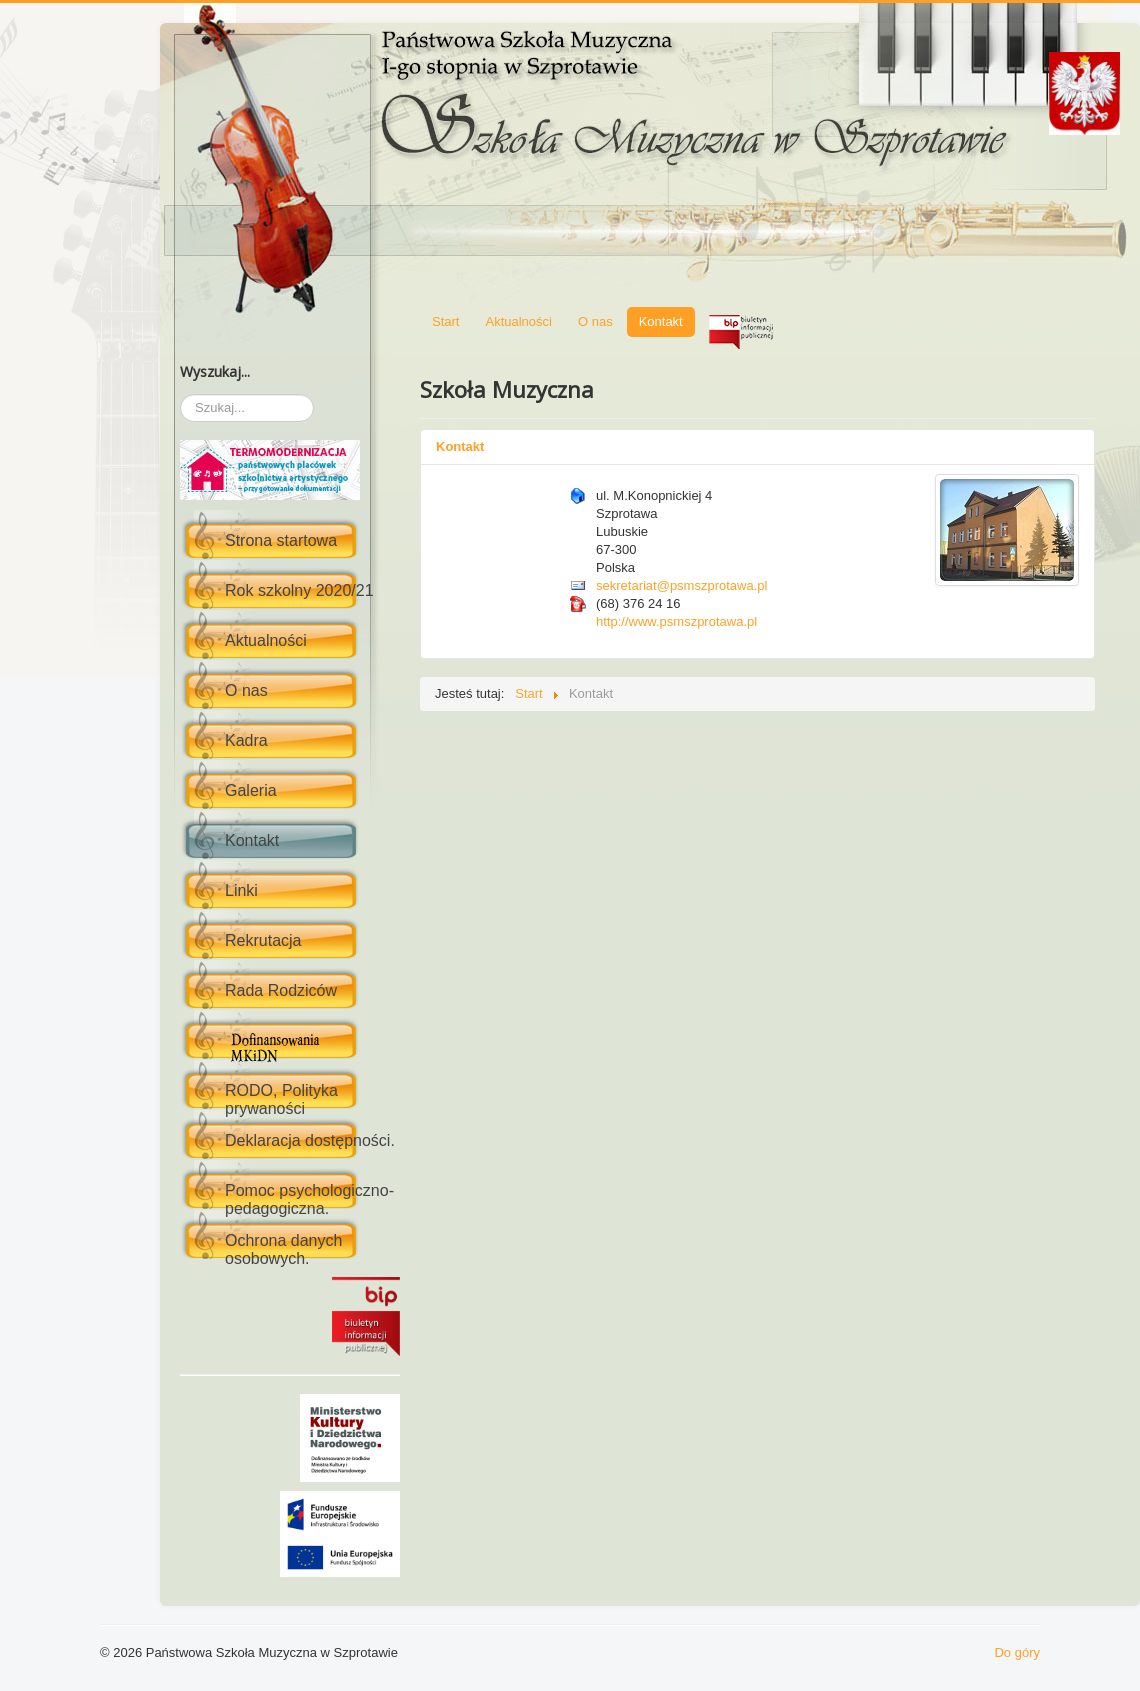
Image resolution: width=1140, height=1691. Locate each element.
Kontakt (252, 840)
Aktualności (266, 640)
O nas (246, 690)
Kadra (246, 740)
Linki (241, 890)
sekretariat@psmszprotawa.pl (681, 585)
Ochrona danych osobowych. (283, 1249)
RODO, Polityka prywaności (281, 1099)
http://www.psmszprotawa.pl (676, 621)
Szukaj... (180, 394)
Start (445, 321)
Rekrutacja (263, 940)
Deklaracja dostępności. (310, 1140)
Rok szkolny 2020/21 (299, 590)
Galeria (251, 790)
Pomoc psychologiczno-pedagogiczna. (309, 1199)
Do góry (1017, 1652)
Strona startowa (281, 540)
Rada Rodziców (281, 990)
